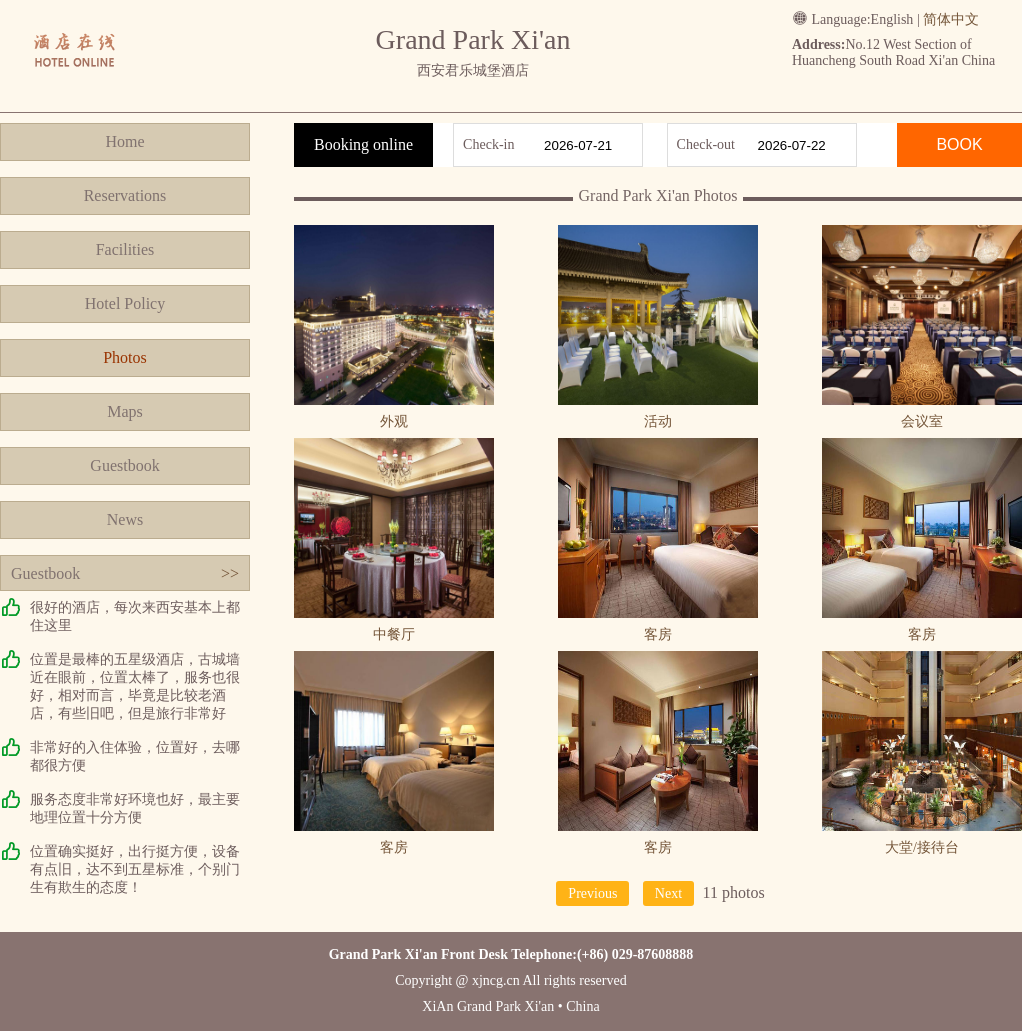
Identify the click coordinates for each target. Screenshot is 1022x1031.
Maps (125, 411)
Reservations (125, 195)
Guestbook (124, 465)
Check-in (488, 144)
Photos (125, 357)
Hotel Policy (125, 303)
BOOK (959, 144)
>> (230, 573)
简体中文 (951, 19)
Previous (592, 893)
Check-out (706, 144)
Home (124, 141)
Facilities (125, 249)
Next (668, 893)
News (125, 519)
